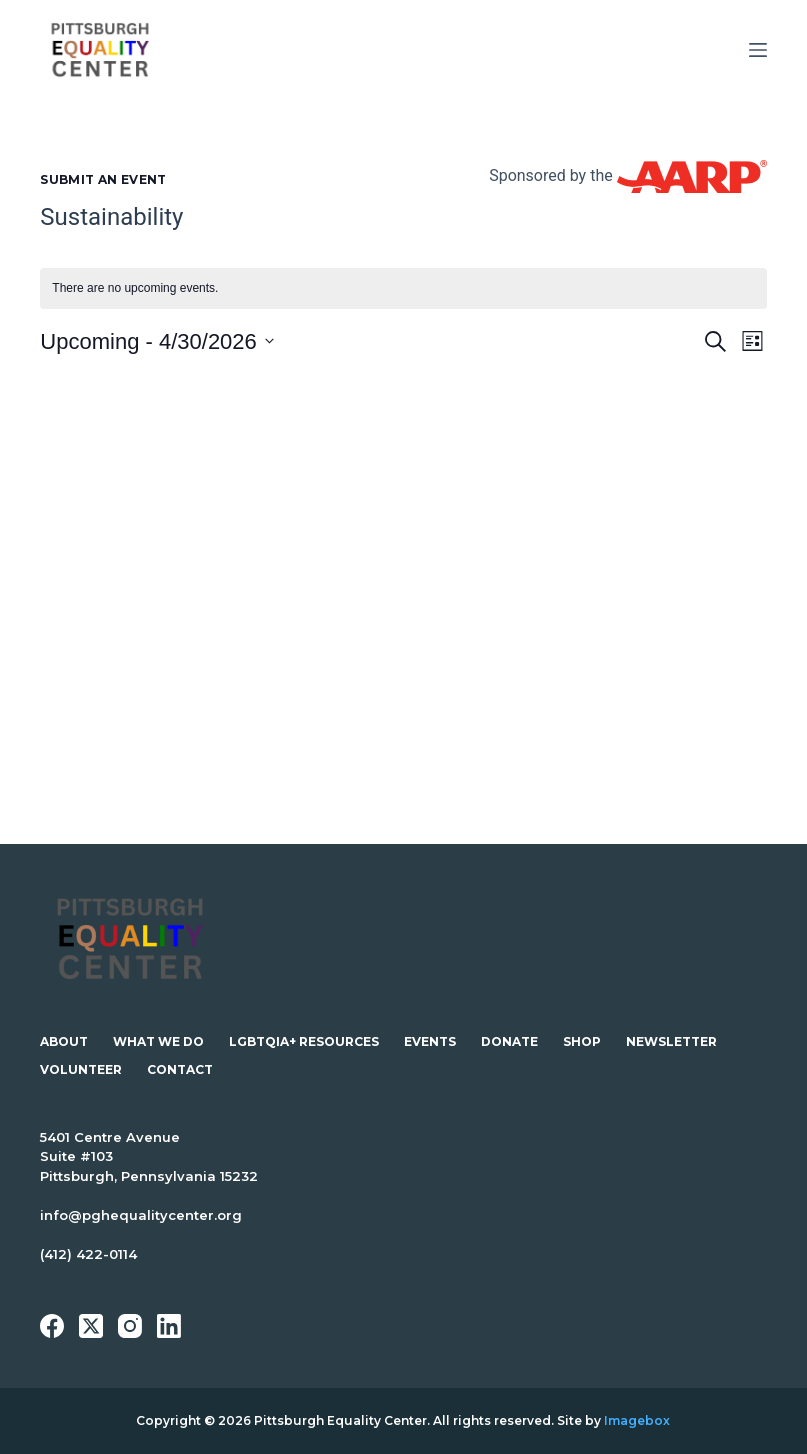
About (64, 1041)
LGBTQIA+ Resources (304, 1041)
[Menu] (758, 50)
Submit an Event (103, 179)
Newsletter (671, 1041)
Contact (180, 1069)
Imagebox (637, 1420)
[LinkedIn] (169, 1326)
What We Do (158, 1041)
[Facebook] (52, 1326)
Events (430, 1041)
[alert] (403, 288)
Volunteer (81, 1069)
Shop (582, 1041)
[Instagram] (130, 1326)
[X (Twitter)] (91, 1326)
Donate (509, 1041)
